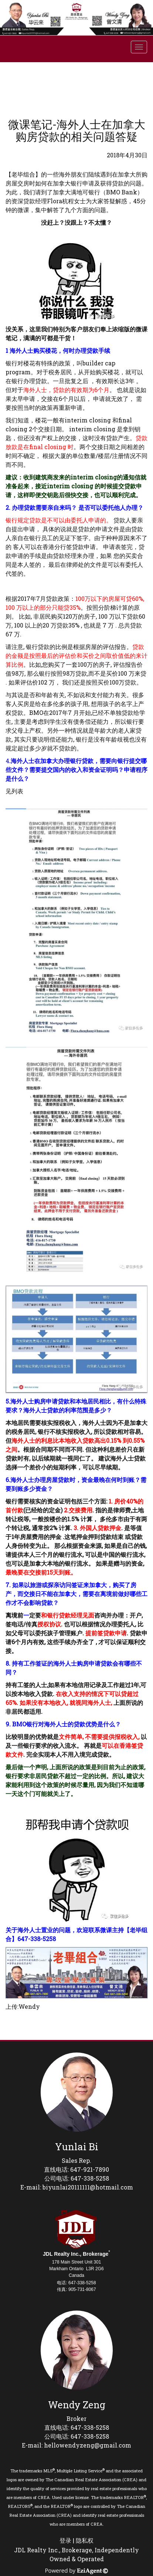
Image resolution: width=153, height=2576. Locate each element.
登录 (65, 2540)
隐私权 (85, 2540)
